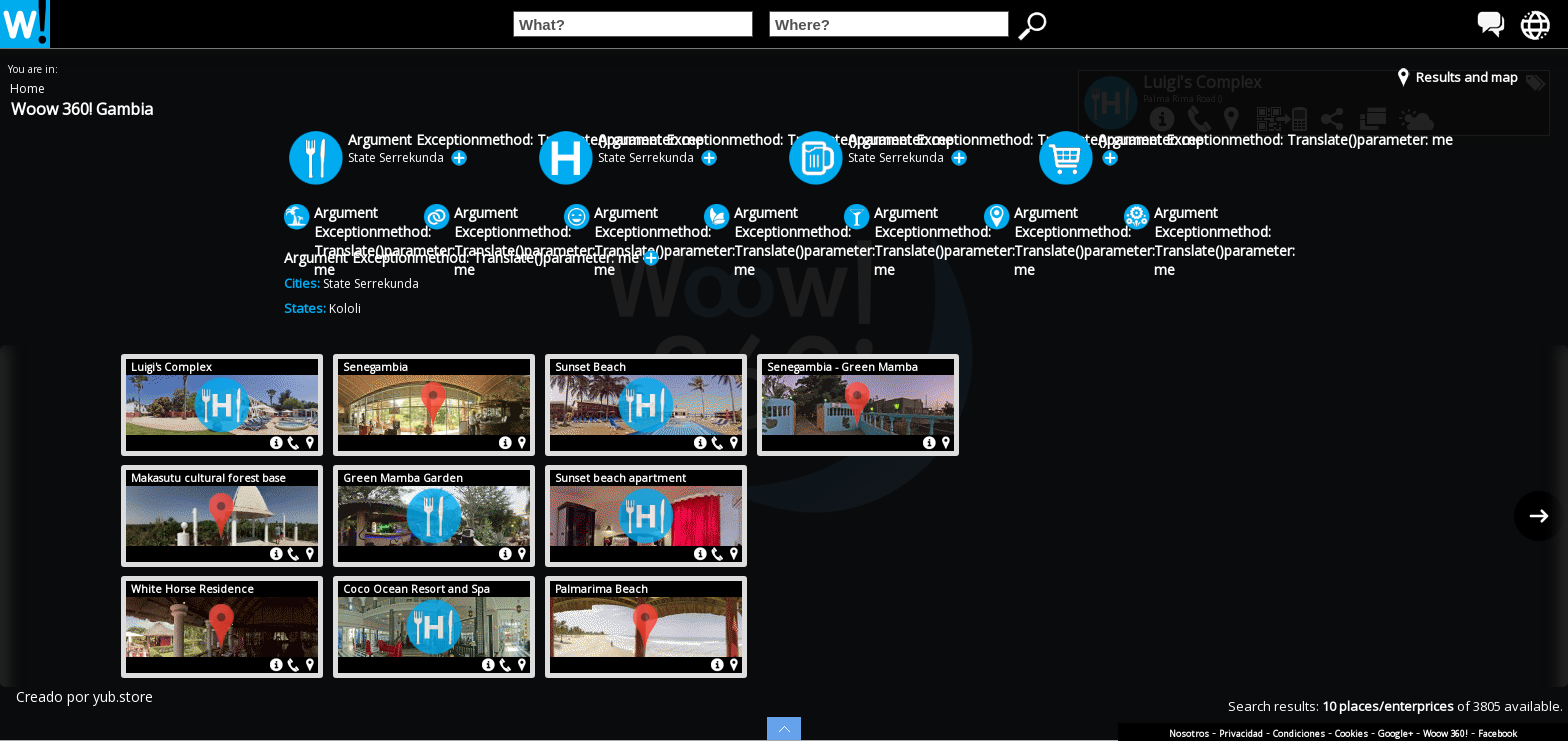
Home (27, 88)
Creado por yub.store (84, 696)
